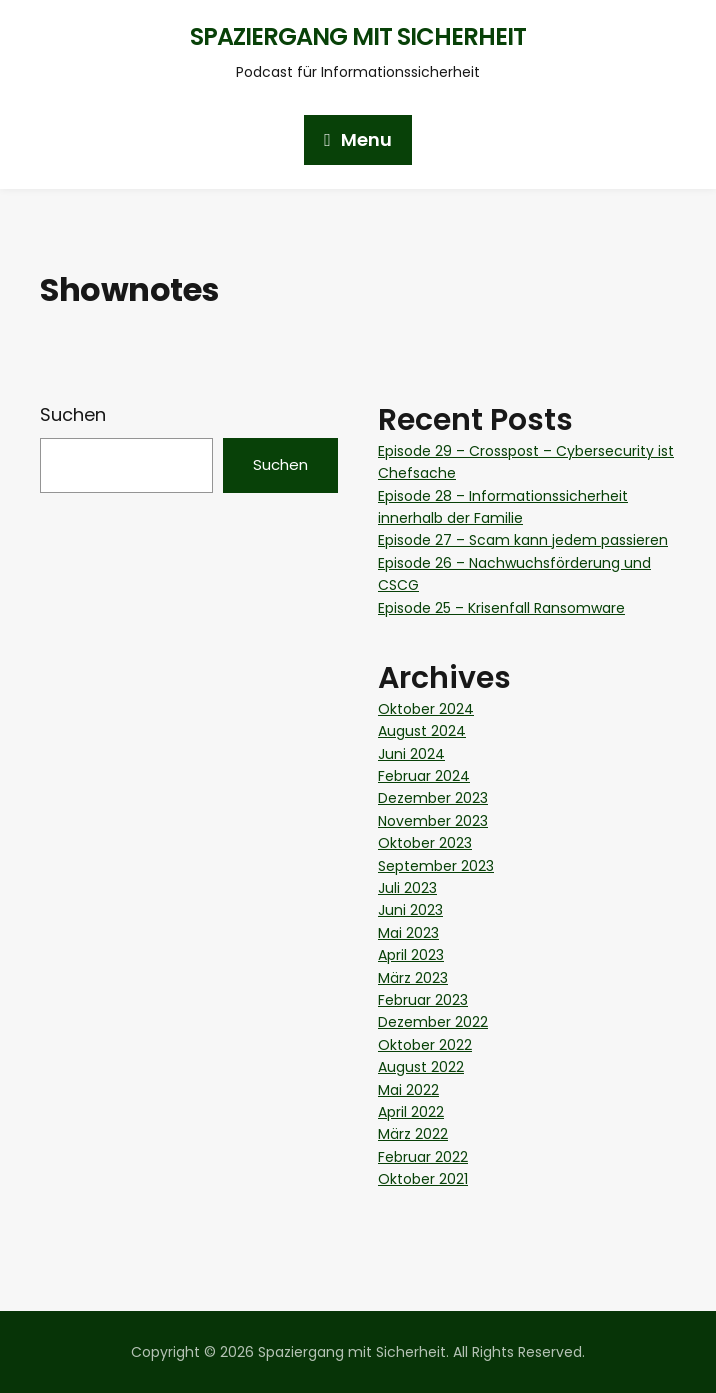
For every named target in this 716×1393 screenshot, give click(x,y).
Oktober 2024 (426, 709)
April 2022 (411, 1112)
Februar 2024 (424, 776)
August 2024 (422, 731)
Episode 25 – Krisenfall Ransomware (501, 608)
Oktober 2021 (423, 1179)
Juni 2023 (410, 910)
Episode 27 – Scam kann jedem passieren (523, 540)
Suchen (73, 414)
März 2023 (413, 978)
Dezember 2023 (433, 798)
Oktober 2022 (425, 1045)
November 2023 (433, 821)
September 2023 (436, 866)
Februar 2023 (423, 1000)
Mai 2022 (408, 1090)
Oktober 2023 (425, 843)
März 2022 (413, 1134)
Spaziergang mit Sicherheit (358, 36)
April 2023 (411, 955)
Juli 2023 (407, 888)
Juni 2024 (411, 754)
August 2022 (421, 1067)
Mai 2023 (408, 933)
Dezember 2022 (433, 1022)
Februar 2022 (423, 1157)
